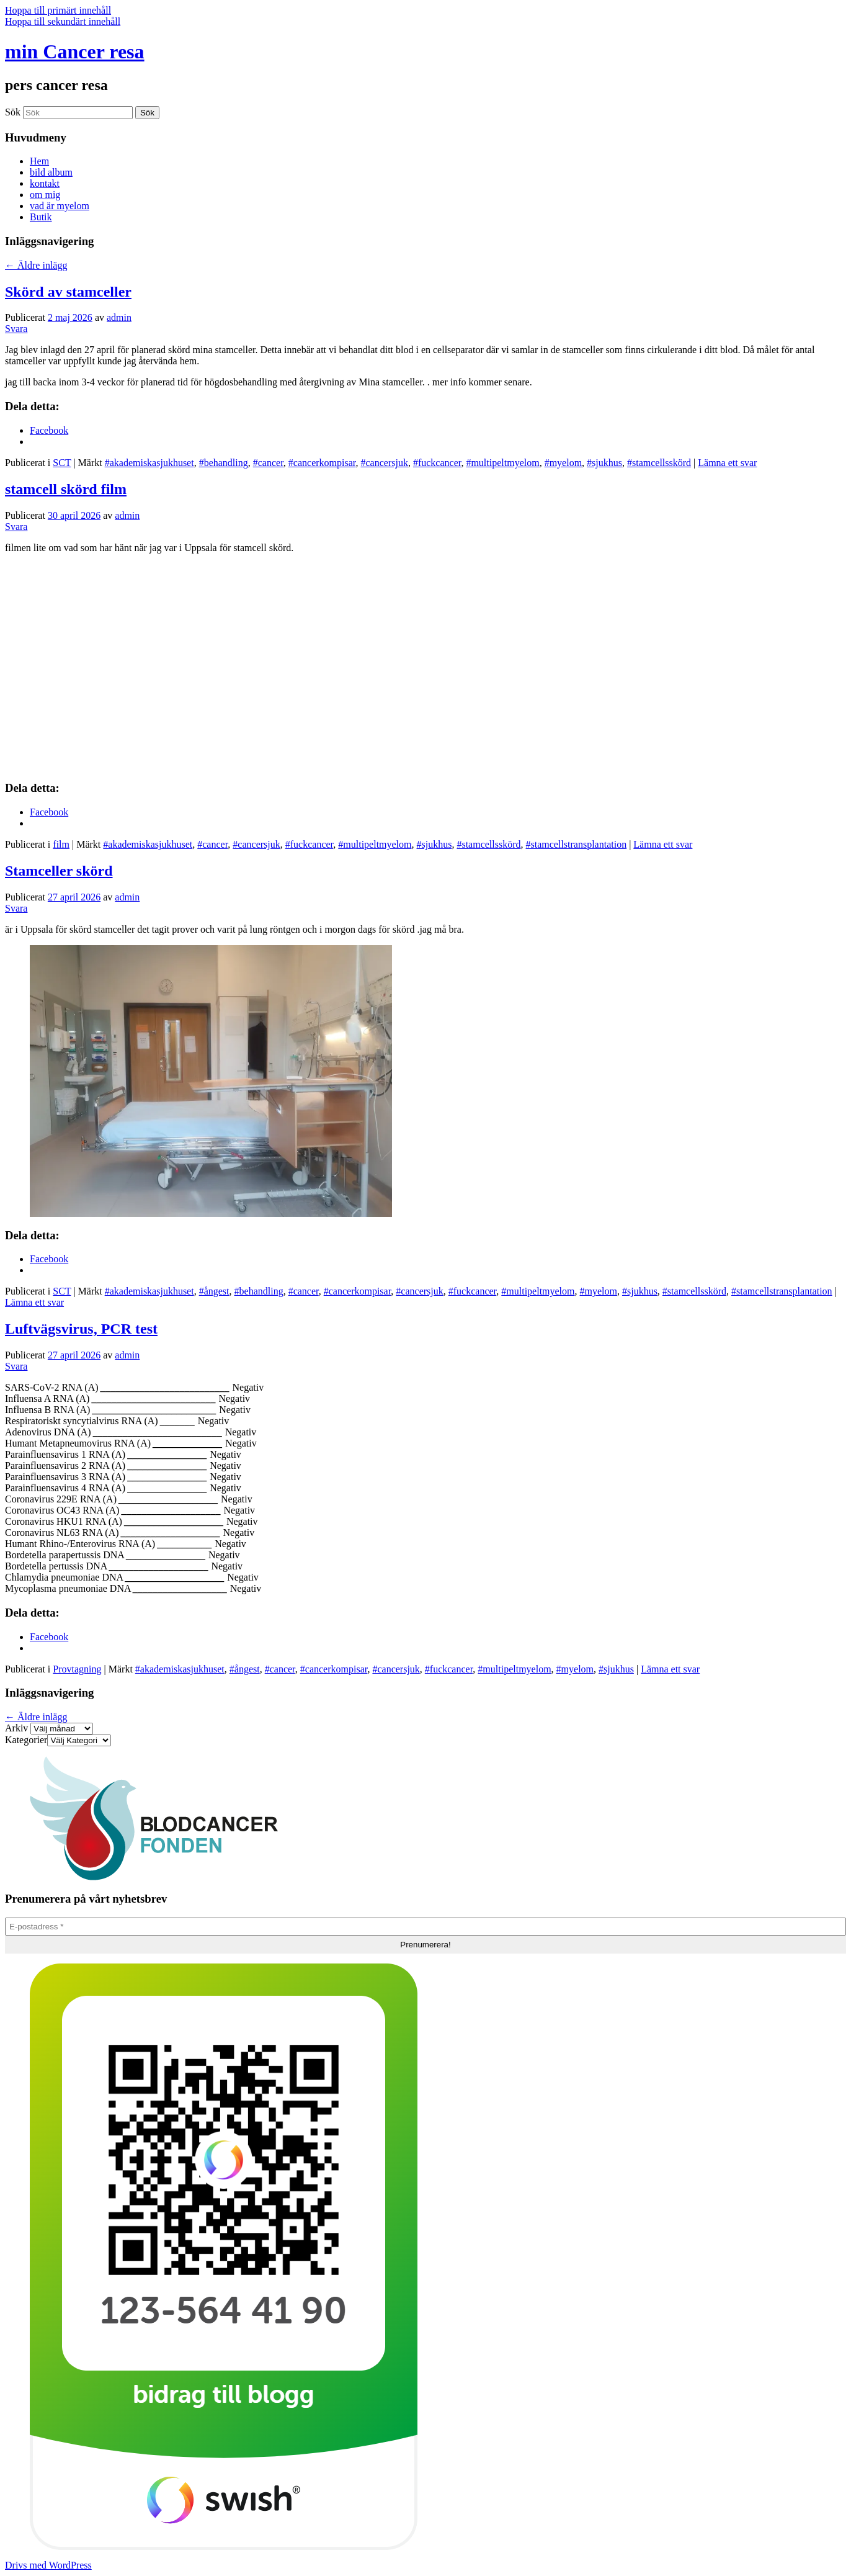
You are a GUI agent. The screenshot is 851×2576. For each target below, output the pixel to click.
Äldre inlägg (36, 265)
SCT (62, 462)
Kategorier (26, 1740)
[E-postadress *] (425, 1927)
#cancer (268, 462)
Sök (12, 112)
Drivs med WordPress (48, 2565)
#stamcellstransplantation (576, 844)
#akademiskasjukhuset (149, 462)
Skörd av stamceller (68, 292)
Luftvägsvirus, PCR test (81, 1329)
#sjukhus (604, 462)
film (61, 844)
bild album (51, 172)
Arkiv (16, 1728)
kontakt (45, 183)
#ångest (214, 1291)
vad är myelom (59, 205)
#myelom (563, 462)
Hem (39, 161)
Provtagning (77, 1669)
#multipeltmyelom (502, 462)
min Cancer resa (75, 51)
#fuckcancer (437, 462)
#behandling (223, 462)
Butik (41, 217)
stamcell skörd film (66, 489)
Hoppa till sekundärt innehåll (62, 21)
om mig (45, 194)
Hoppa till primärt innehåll (58, 10)
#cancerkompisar (322, 462)
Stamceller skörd (59, 871)
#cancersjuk (384, 462)
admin (119, 317)
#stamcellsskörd (659, 462)
